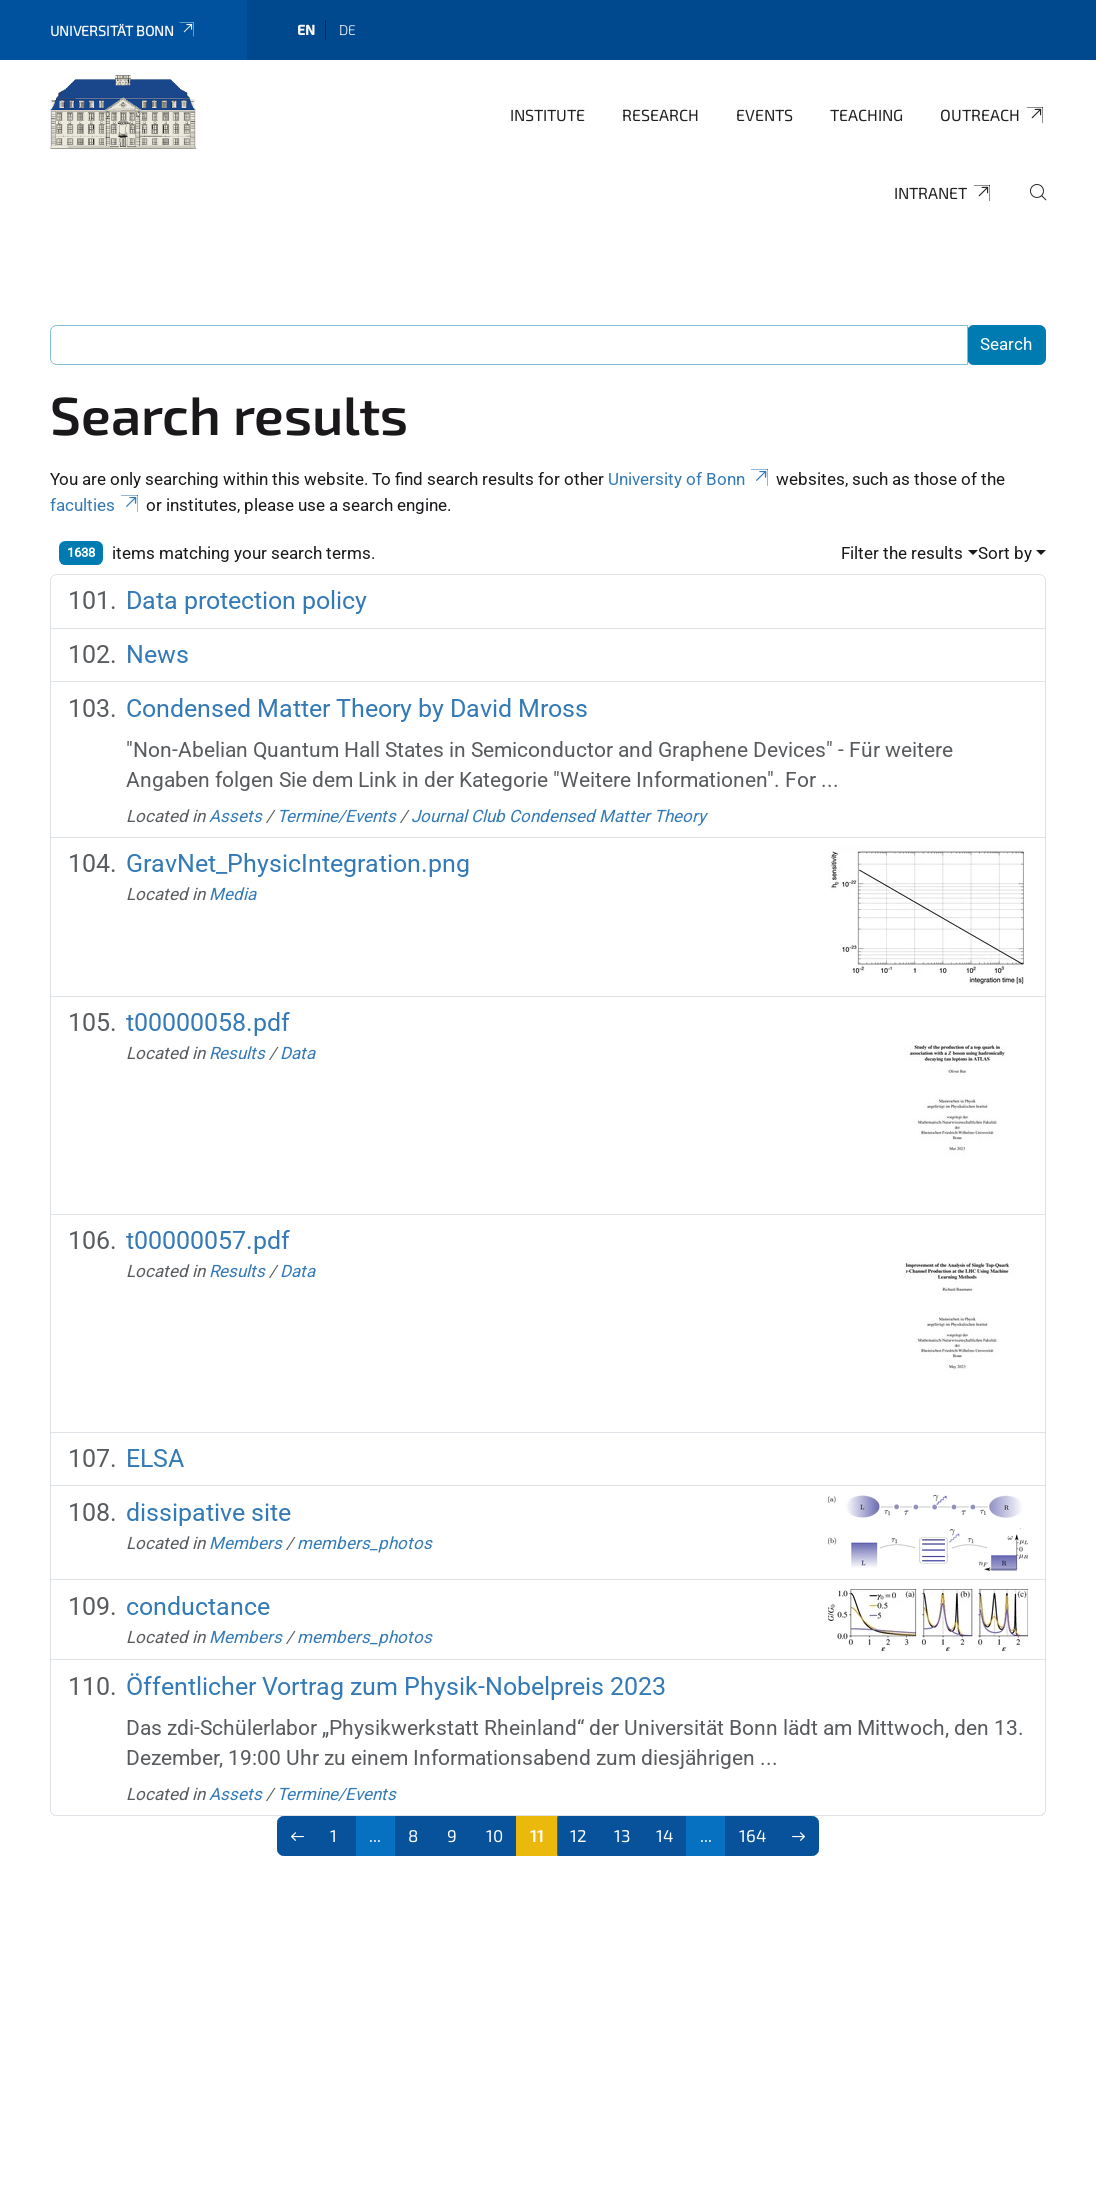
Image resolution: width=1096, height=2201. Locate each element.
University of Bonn (690, 479)
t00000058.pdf (208, 1022)
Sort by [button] (1005, 553)
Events (764, 114)
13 (622, 1835)
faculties (96, 505)
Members (245, 1543)
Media (232, 894)
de (347, 29)
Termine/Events (336, 816)
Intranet (943, 193)
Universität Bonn (123, 30)
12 (578, 1835)
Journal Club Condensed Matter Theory (558, 816)
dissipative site (208, 1512)
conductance (198, 1606)
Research (660, 114)
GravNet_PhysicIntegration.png (298, 863)
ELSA (155, 1458)
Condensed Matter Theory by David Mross (357, 708)
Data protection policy (246, 600)
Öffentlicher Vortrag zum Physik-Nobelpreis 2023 (396, 1686)
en (306, 29)
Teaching (866, 114)
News (157, 654)
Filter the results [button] (902, 553)
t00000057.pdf (208, 1240)
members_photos (364, 1543)
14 (664, 1835)
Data (297, 1053)
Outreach (993, 115)
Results (237, 1053)
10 (494, 1835)
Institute (547, 114)
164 (752, 1835)
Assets (235, 816)
